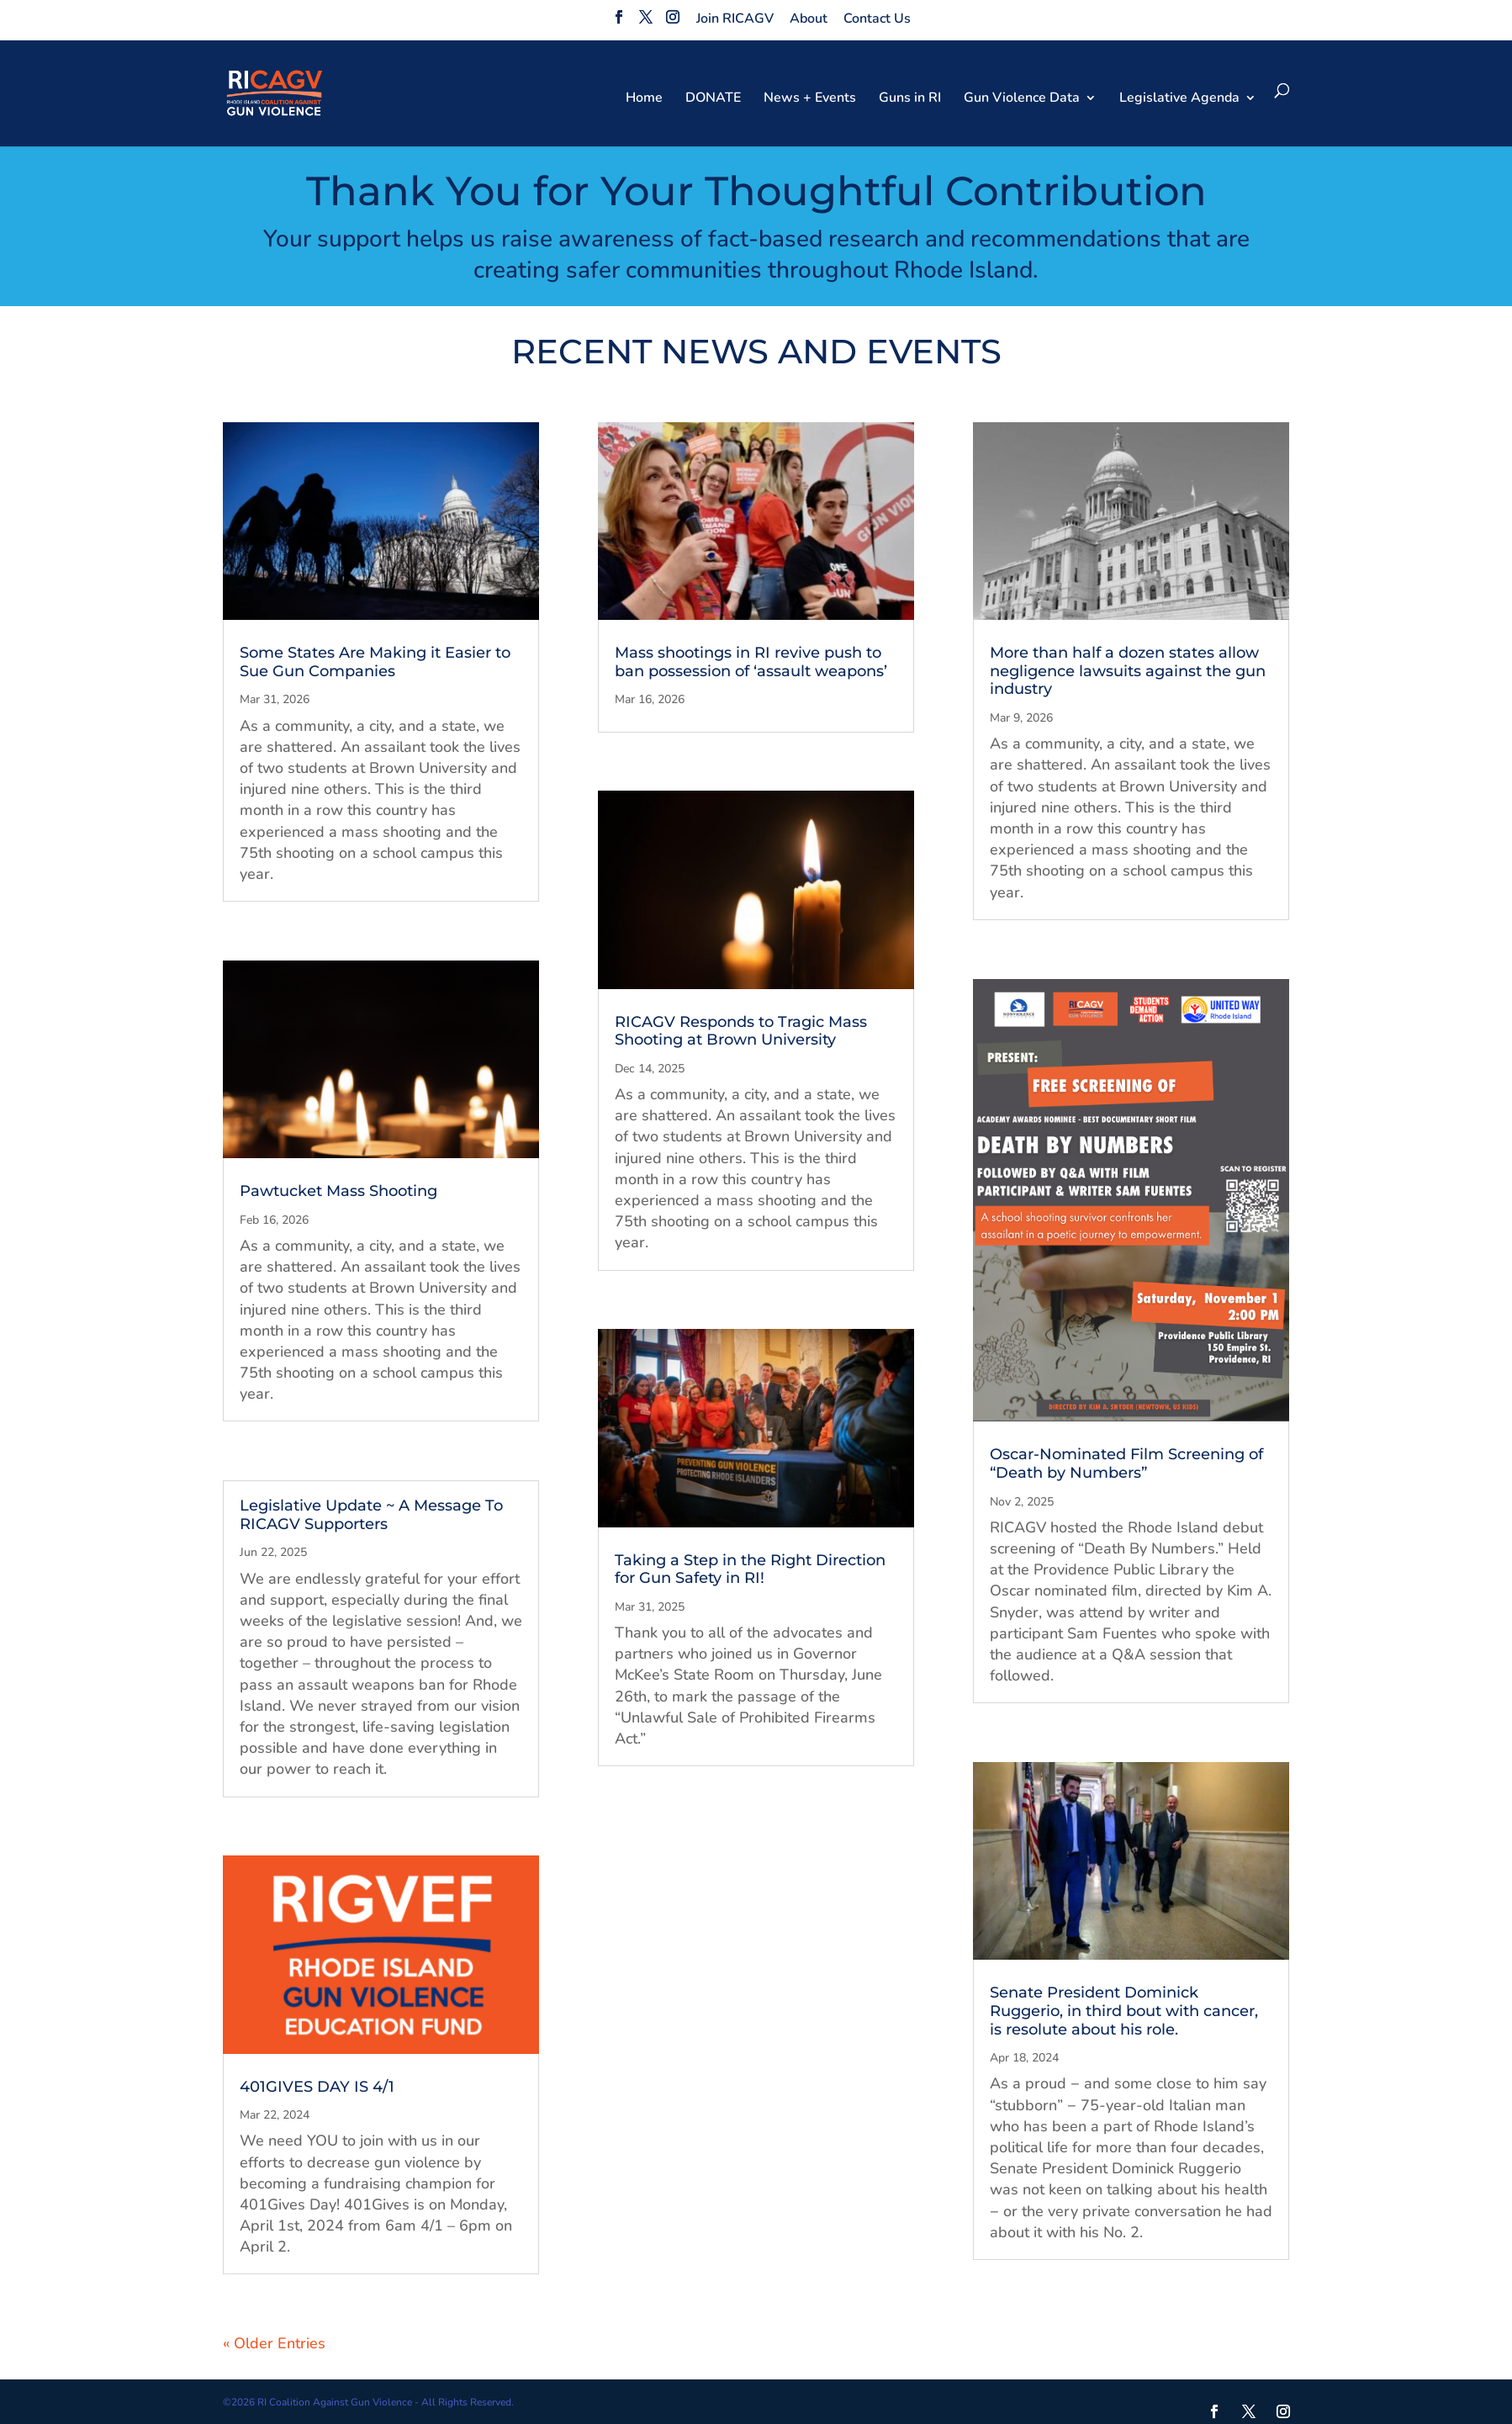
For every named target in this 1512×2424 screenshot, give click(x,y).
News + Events (810, 99)
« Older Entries (274, 2343)
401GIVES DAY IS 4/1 (317, 2086)
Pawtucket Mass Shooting (338, 1191)
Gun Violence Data (1022, 99)
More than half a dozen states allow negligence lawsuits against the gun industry (1128, 670)
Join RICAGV (735, 18)
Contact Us (877, 18)
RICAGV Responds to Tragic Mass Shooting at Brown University (741, 1031)
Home (644, 99)
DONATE (713, 99)
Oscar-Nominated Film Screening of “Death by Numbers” (1126, 1463)
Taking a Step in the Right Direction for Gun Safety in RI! (750, 1569)
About (808, 18)
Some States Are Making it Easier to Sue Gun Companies (375, 661)
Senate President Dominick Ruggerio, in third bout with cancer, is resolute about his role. (1124, 2010)
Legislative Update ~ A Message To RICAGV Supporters (371, 1514)
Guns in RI (910, 99)
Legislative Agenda (1179, 99)
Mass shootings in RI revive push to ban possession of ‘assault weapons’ (751, 661)
